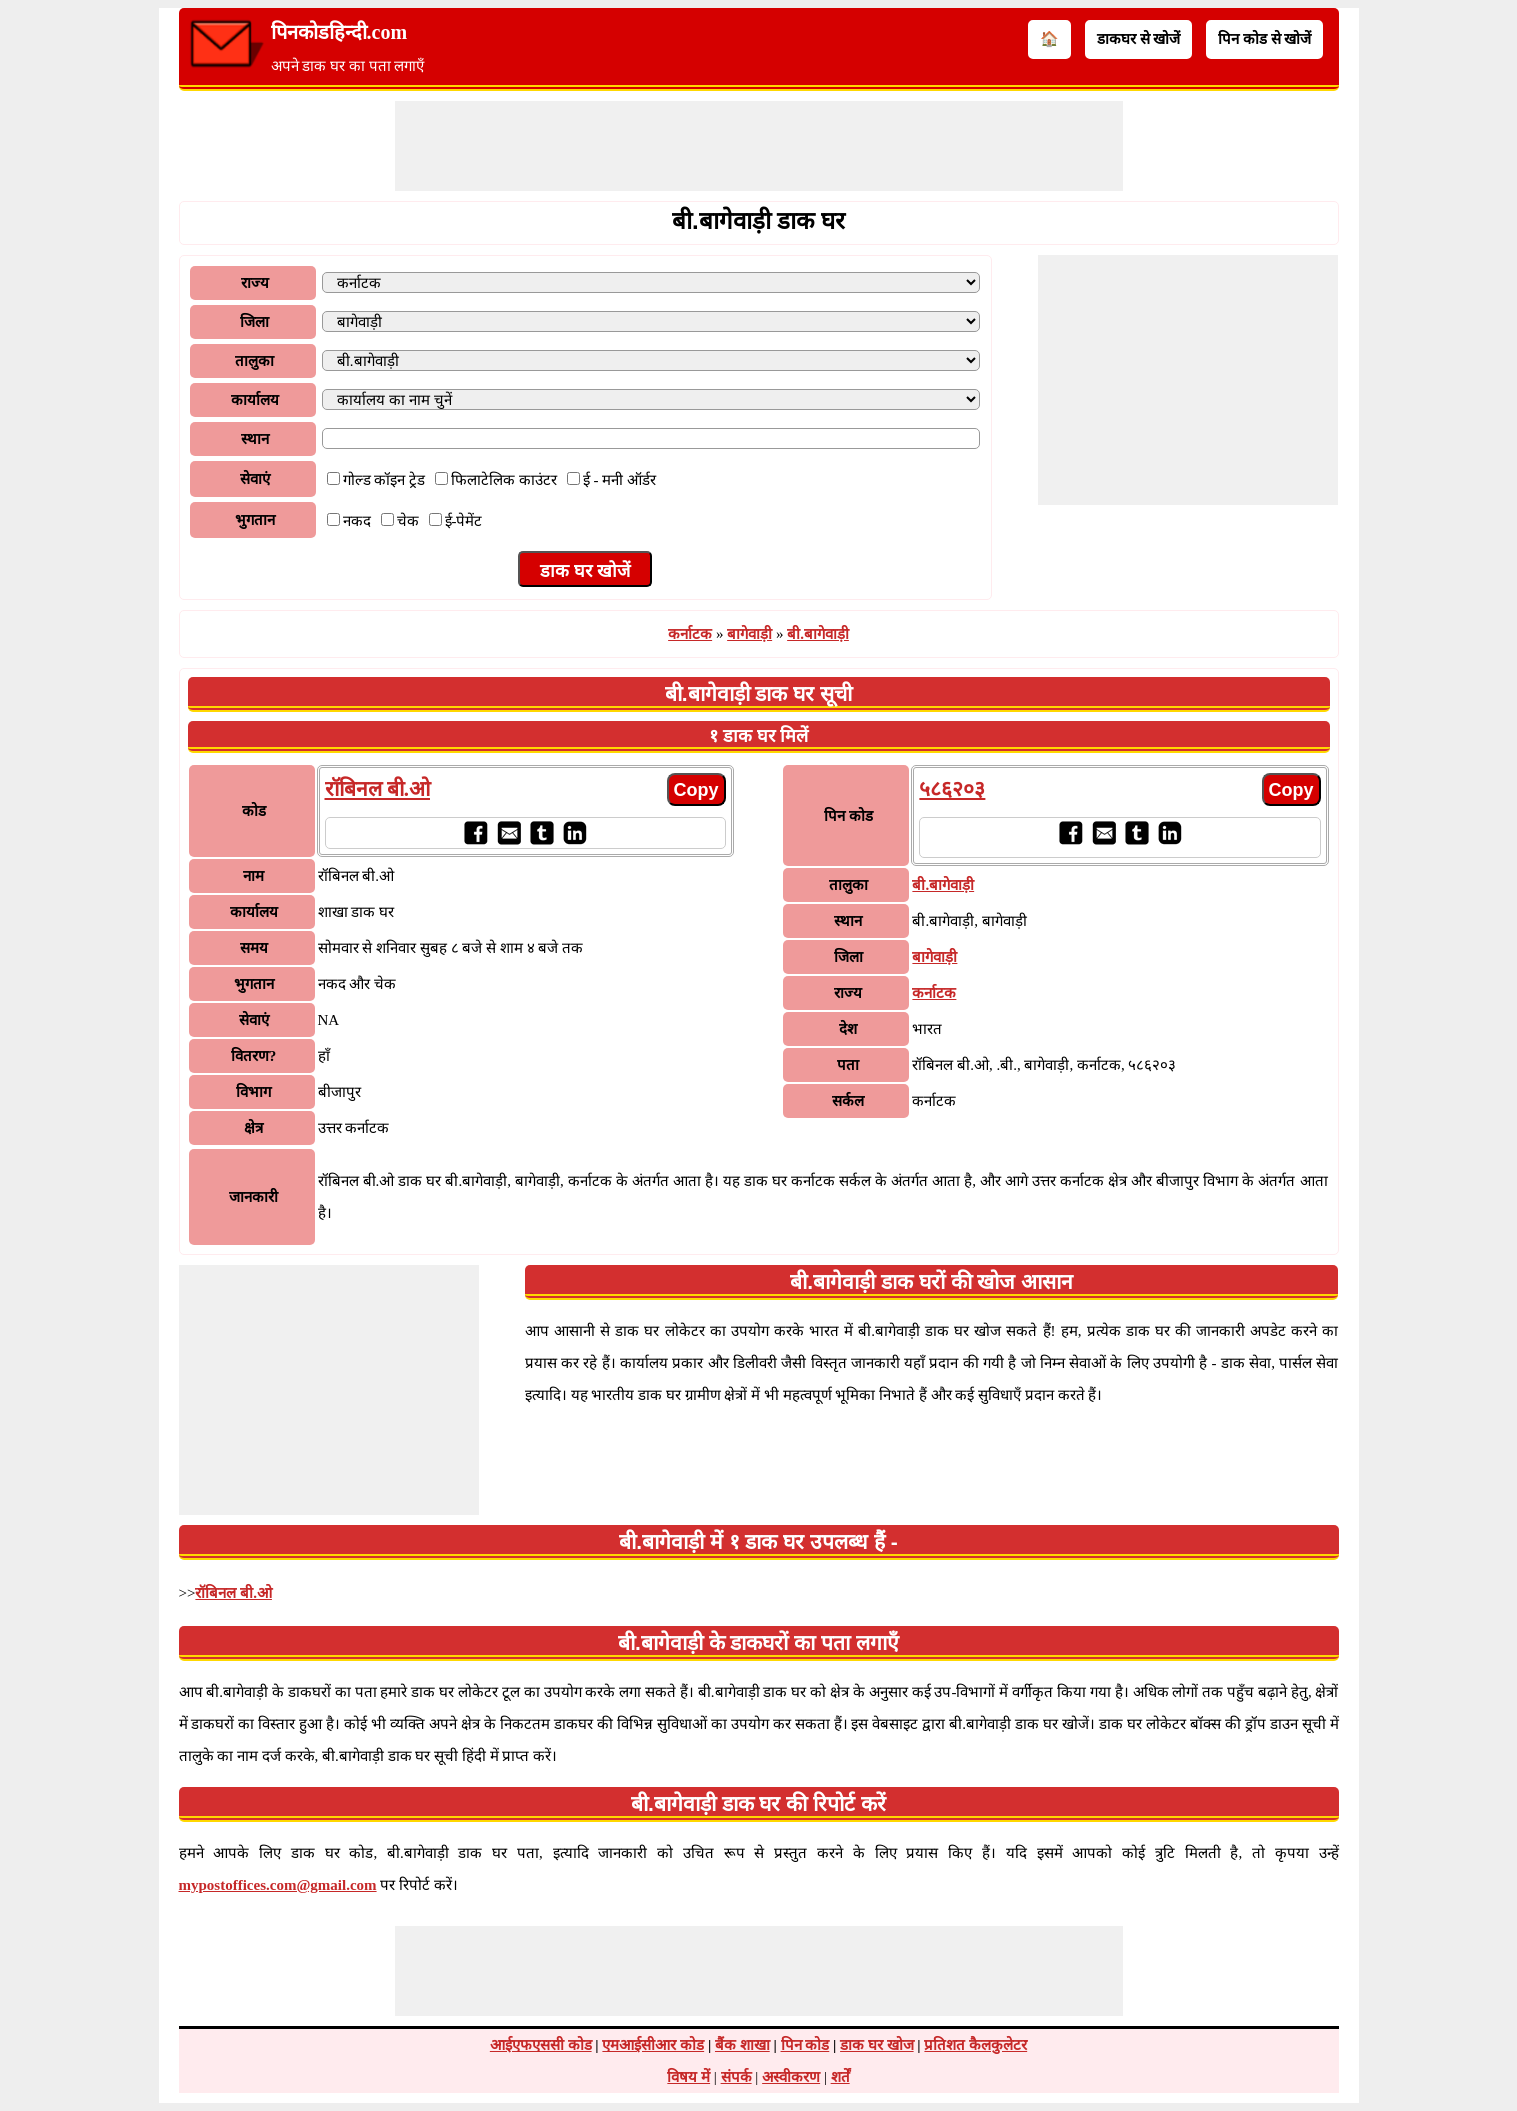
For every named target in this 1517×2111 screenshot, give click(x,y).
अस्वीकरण (791, 2077)
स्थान (255, 439)
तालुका (254, 361)
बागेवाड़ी (749, 634)
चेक (408, 521)
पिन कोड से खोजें (1264, 39)
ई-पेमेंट (464, 521)
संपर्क (736, 2077)
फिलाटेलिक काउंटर (504, 480)
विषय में (688, 2077)
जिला (254, 322)
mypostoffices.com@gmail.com (278, 1885)
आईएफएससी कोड (541, 2045)
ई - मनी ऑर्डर (619, 480)
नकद (357, 521)
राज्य (255, 283)
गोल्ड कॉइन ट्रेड (384, 480)
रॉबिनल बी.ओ (378, 789)
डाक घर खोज (877, 2045)
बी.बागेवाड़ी (818, 634)
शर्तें (840, 2077)
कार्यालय (255, 400)
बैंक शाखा (742, 2045)
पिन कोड (805, 2045)
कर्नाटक (690, 634)
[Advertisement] (759, 146)
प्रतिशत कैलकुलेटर (975, 2045)
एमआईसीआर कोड (653, 2045)
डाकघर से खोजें (1139, 39)
